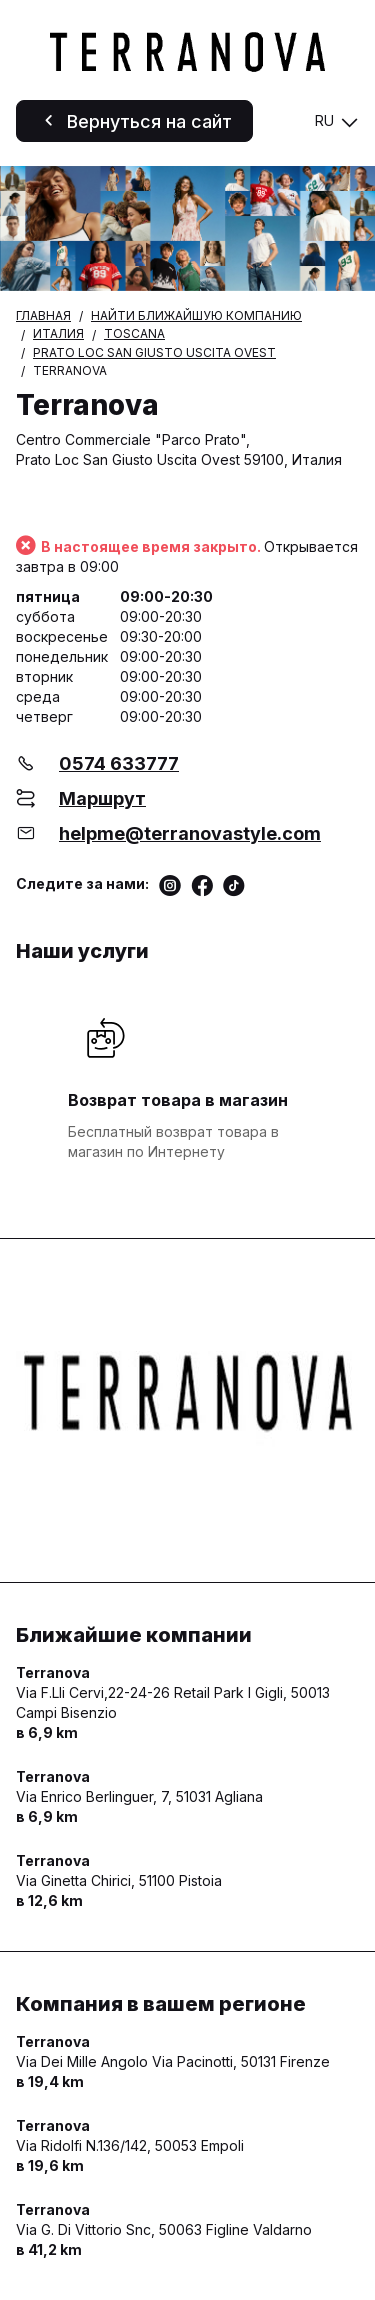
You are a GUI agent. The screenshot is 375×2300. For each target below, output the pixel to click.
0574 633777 (119, 763)
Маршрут (102, 798)
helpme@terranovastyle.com (190, 833)
